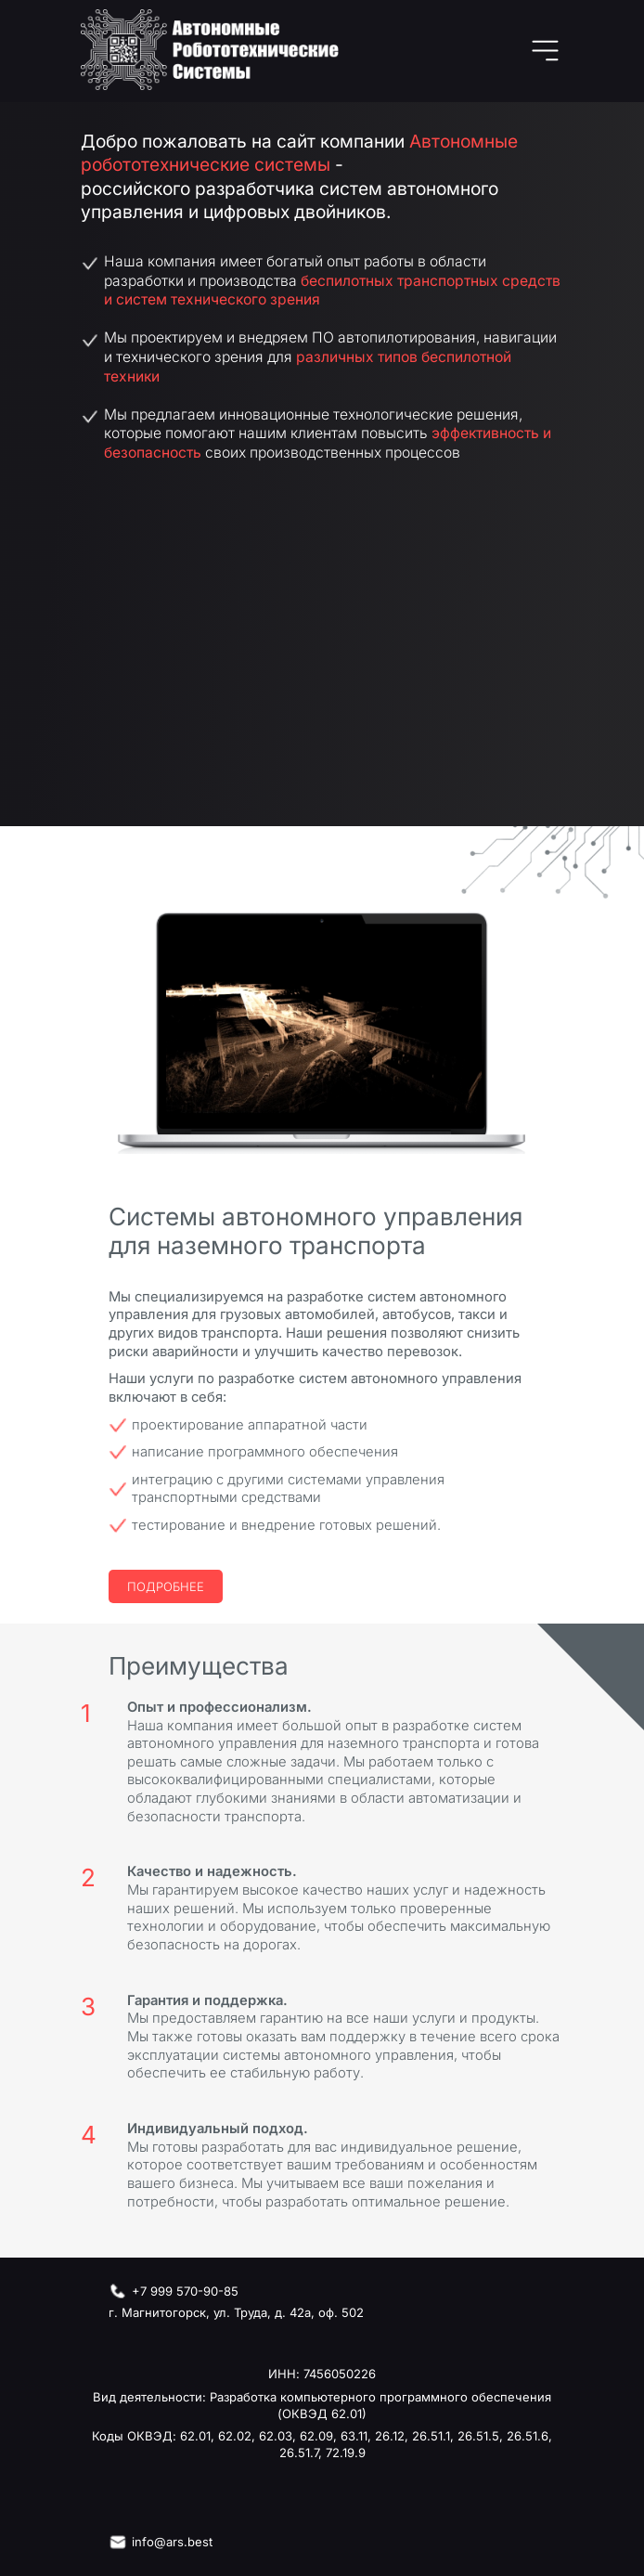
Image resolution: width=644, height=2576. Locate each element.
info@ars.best (172, 2541)
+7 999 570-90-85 (185, 2291)
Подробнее (165, 1586)
